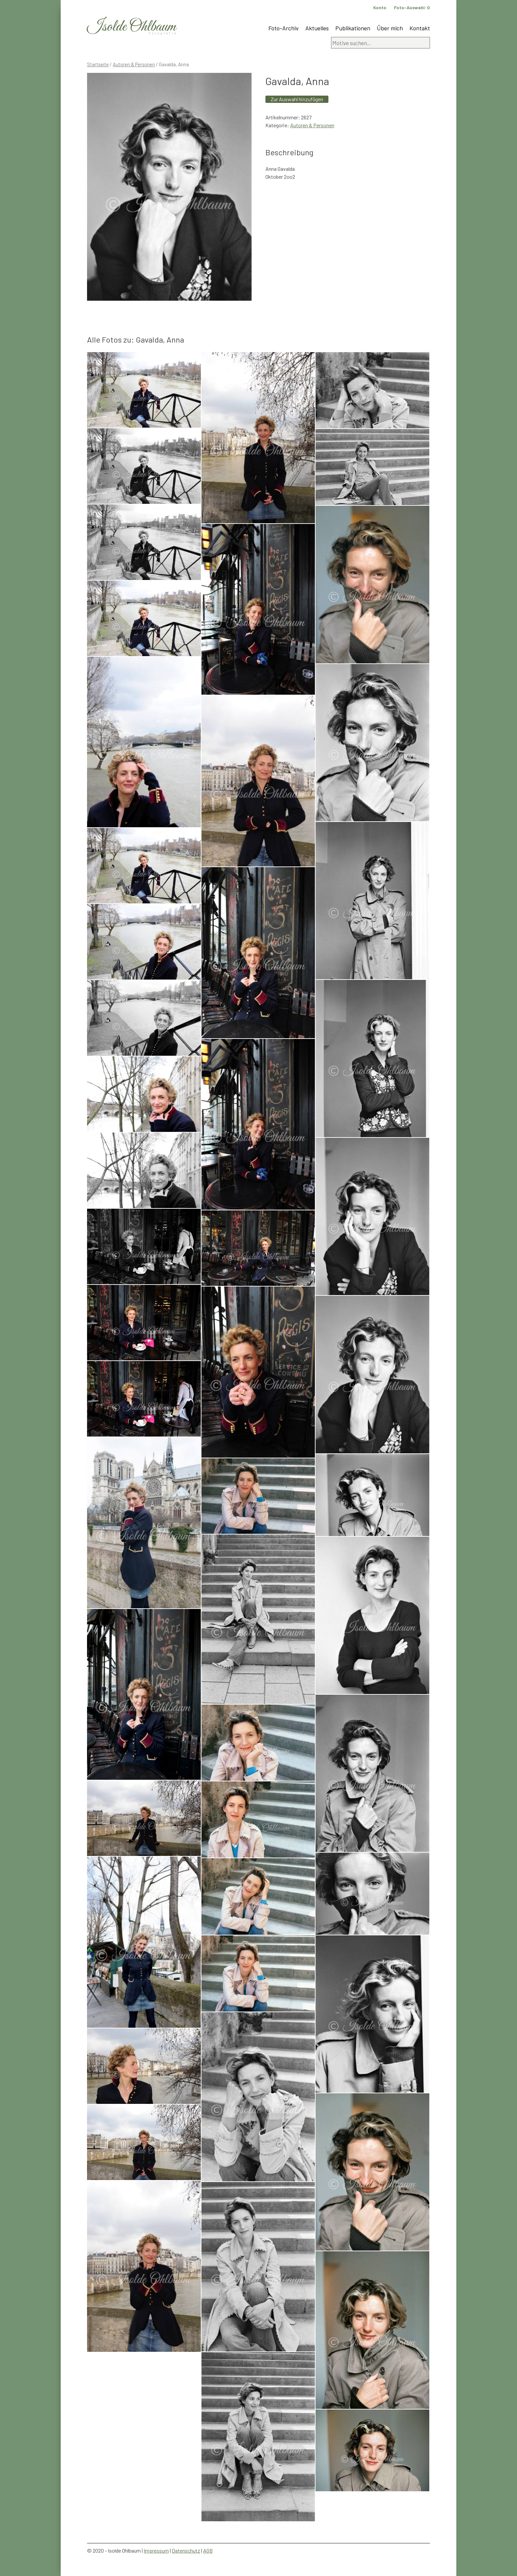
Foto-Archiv (283, 28)
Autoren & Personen (134, 64)
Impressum (156, 2550)
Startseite (98, 64)
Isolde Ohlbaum (131, 26)
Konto (379, 7)
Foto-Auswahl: (412, 7)
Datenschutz (186, 2550)
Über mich (390, 28)
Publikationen (352, 28)
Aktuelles (317, 28)
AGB (208, 2550)
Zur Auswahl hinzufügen (297, 99)
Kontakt (420, 28)
